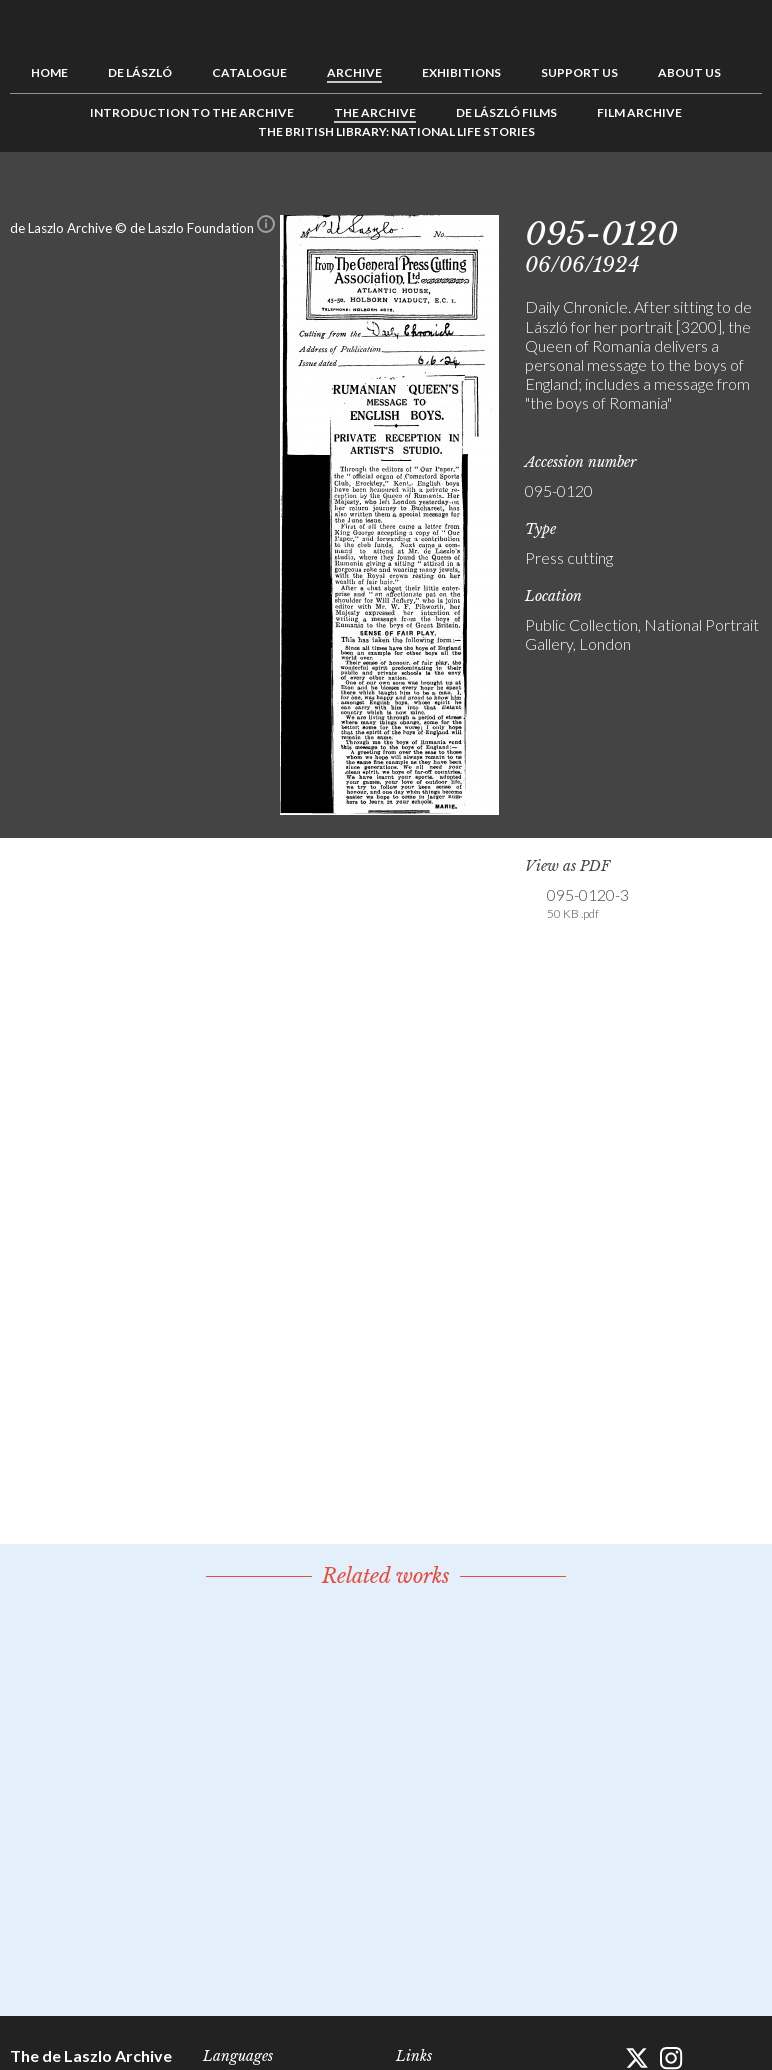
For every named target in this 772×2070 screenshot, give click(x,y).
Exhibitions (461, 72)
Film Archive (639, 112)
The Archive (375, 112)
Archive (354, 72)
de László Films (506, 112)
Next (747, 197)
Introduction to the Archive (192, 112)
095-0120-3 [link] (588, 904)
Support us (579, 72)
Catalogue (249, 72)
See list (716, 197)
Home (49, 72)
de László (140, 72)
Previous (685, 197)
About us (689, 72)
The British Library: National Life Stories (396, 131)
